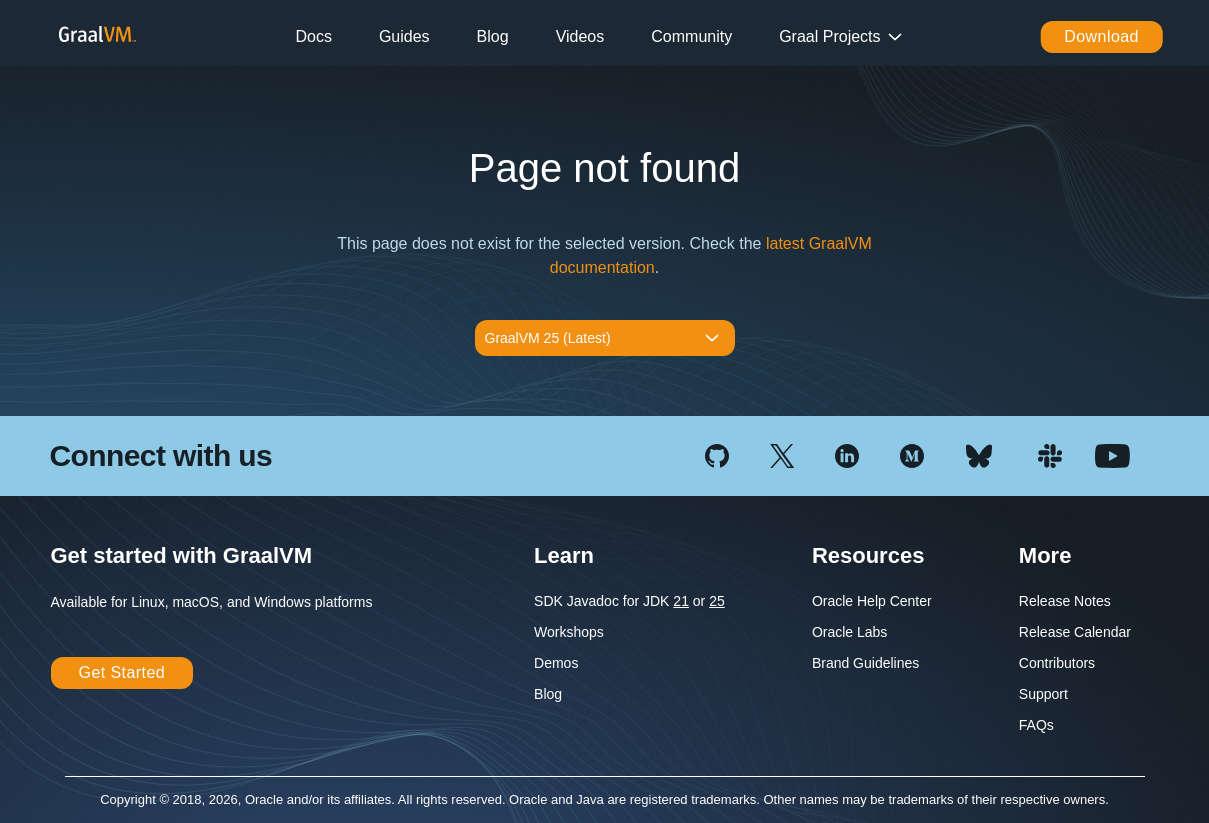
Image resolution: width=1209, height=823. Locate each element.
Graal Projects (829, 36)
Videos (580, 36)
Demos (556, 663)
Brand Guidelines (865, 663)
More (1045, 555)
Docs (313, 36)
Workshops (569, 632)
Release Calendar (1075, 632)
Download (1101, 36)
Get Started (122, 672)
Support (1043, 694)
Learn (564, 555)
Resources (868, 555)
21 (681, 601)
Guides (404, 36)
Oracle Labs (849, 632)
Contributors (1057, 663)
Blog (493, 36)
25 (717, 601)
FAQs (1036, 725)
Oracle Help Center (872, 601)
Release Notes (1065, 601)
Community (691, 36)
